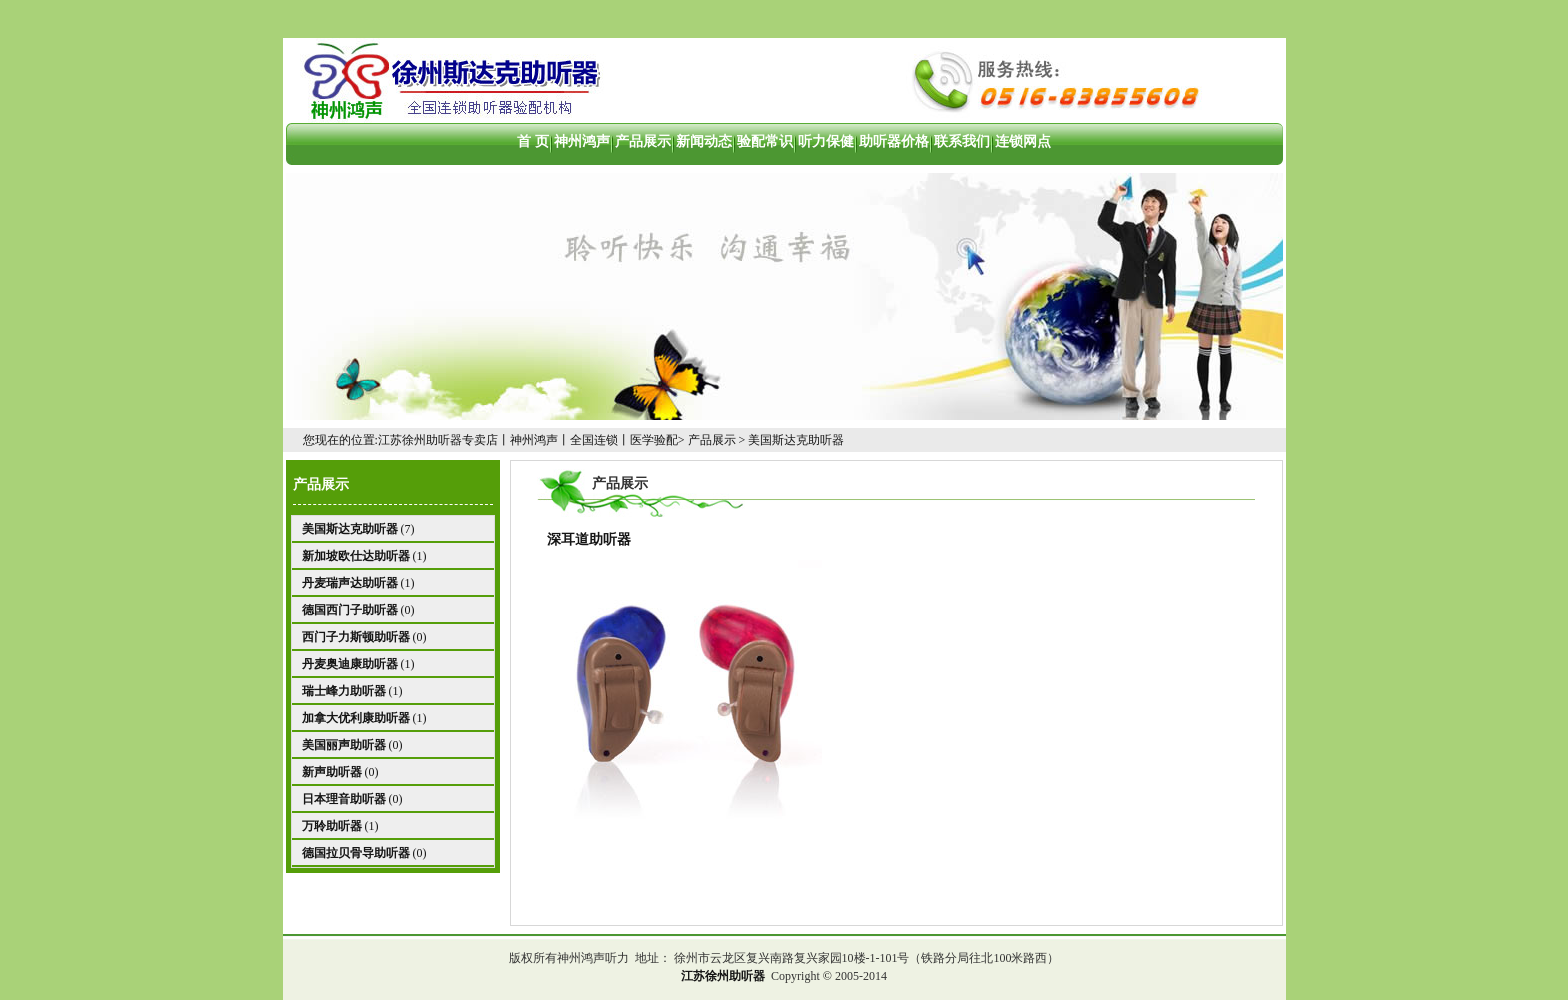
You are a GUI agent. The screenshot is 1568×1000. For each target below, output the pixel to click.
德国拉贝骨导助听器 (356, 853)
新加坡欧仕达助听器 (356, 556)
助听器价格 (894, 141)
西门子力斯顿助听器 (356, 637)
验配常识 (765, 141)
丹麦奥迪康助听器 (350, 664)
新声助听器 (332, 772)
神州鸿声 (582, 141)
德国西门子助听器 (350, 610)
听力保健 (826, 141)
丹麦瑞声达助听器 (350, 583)
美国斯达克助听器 (796, 440)
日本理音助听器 (344, 799)
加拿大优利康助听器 (356, 718)
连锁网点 (1023, 141)
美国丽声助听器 (344, 745)
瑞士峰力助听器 (344, 691)
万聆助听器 (332, 826)
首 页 (533, 141)
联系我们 (962, 141)
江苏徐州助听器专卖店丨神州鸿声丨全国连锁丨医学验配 (528, 440)
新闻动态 (704, 141)
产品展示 (643, 141)
